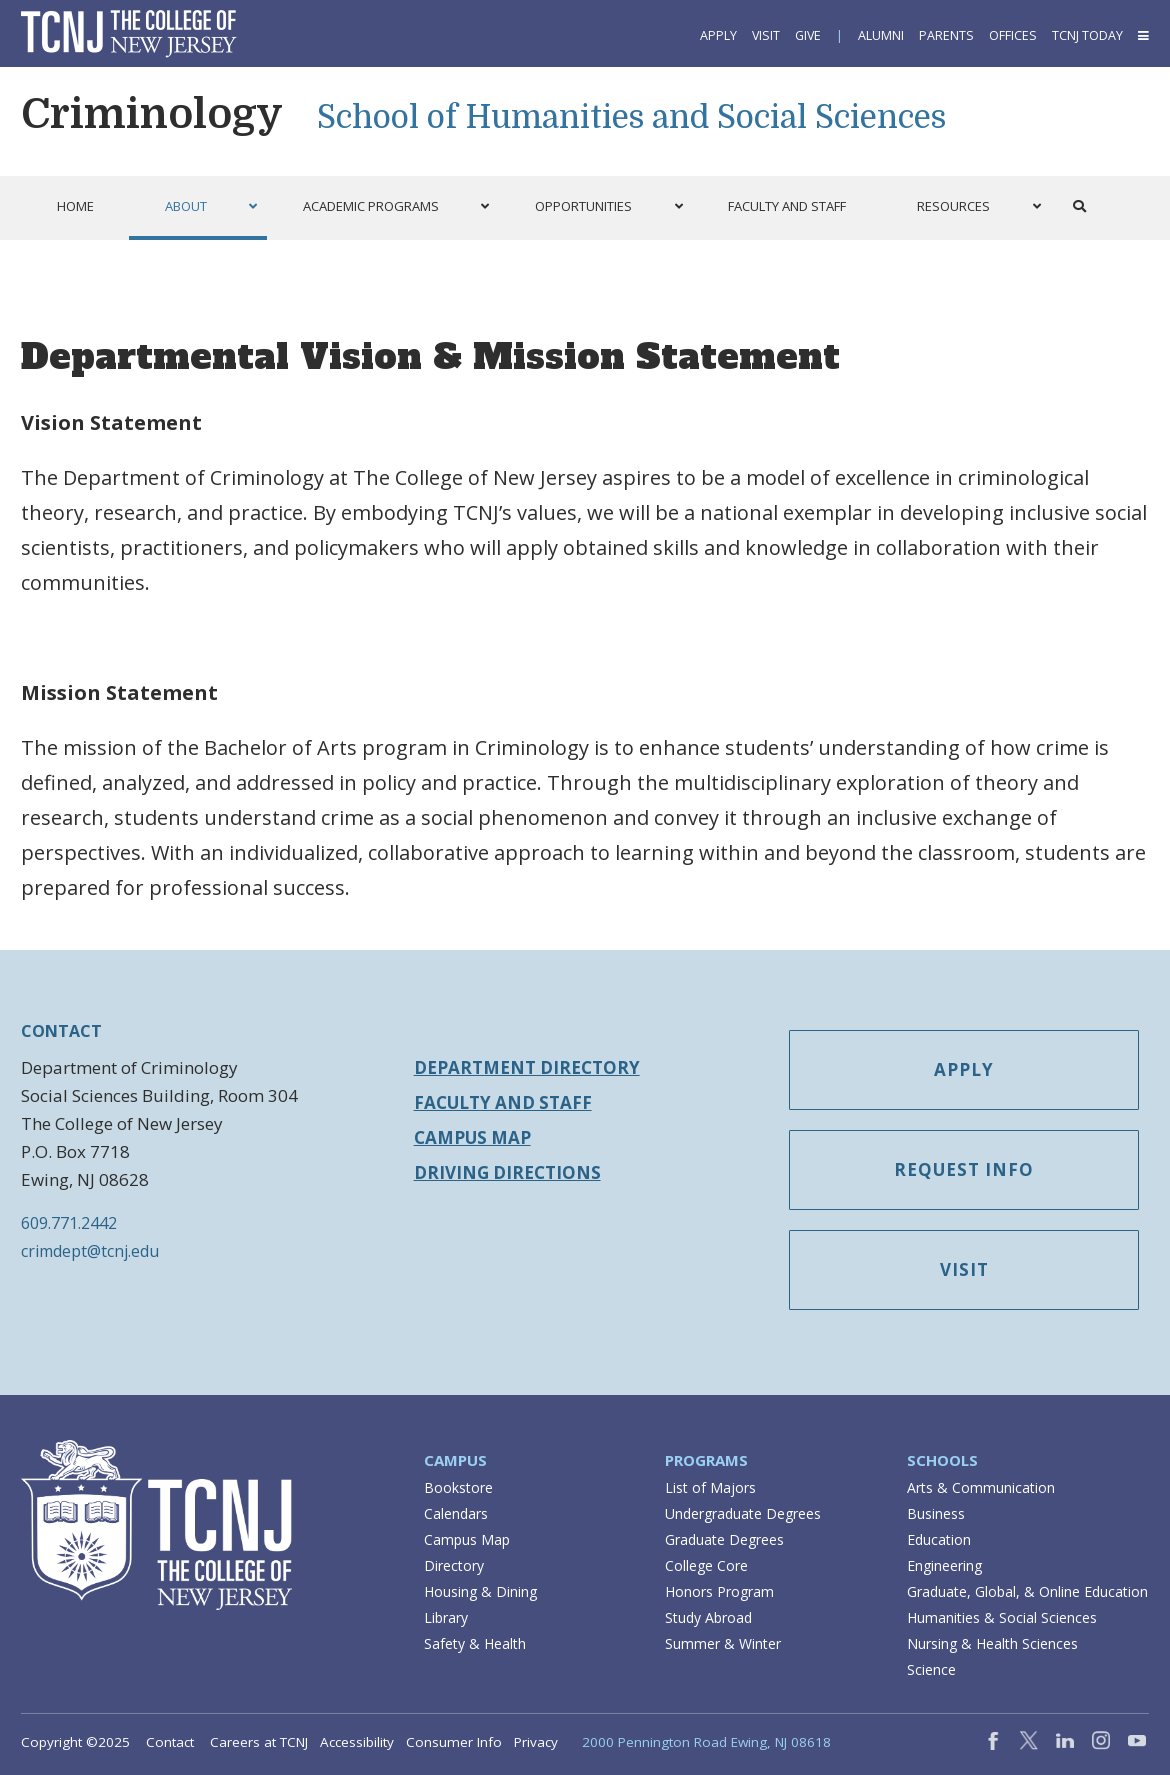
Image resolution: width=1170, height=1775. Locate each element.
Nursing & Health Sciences (992, 1643)
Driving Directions (507, 1172)
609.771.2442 (69, 1223)
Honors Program (719, 1591)
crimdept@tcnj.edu (90, 1251)
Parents (946, 35)
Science (931, 1669)
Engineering (944, 1565)
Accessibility (357, 1742)
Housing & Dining (480, 1591)
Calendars (456, 1513)
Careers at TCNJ (259, 1742)
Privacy (536, 1742)
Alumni (881, 35)
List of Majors (710, 1487)
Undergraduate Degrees (743, 1513)
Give (808, 35)
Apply (718, 35)
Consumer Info (454, 1742)
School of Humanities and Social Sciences (631, 117)
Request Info (964, 1169)
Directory (454, 1565)
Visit (766, 35)
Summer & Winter (723, 1643)
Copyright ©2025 (75, 1742)
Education (939, 1539)
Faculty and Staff (503, 1102)
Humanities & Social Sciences (1002, 1617)
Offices (1013, 35)
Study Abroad (708, 1617)
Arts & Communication (981, 1487)
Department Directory (527, 1067)
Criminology (152, 114)
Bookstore (458, 1487)
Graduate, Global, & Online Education (1027, 1591)
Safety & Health (475, 1643)
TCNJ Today (1087, 35)
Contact (170, 1742)
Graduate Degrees (724, 1539)
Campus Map (472, 1137)
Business (936, 1513)
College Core (706, 1565)
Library (446, 1617)
